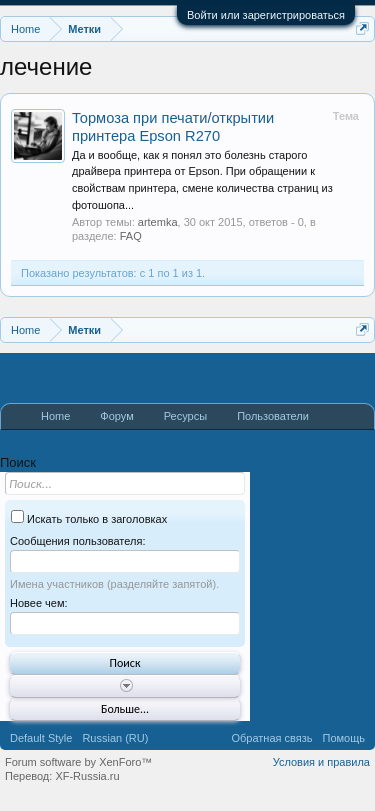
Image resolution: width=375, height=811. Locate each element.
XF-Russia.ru (87, 776)
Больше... (125, 709)
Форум (116, 416)
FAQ (131, 236)
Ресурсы (185, 416)
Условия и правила (321, 762)
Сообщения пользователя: (77, 541)
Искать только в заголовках (89, 519)
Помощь (344, 738)
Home (55, 416)
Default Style (41, 738)
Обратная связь (271, 738)
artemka (158, 222)
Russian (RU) (115, 738)
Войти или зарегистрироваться (266, 15)
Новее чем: (39, 603)
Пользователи (273, 416)
